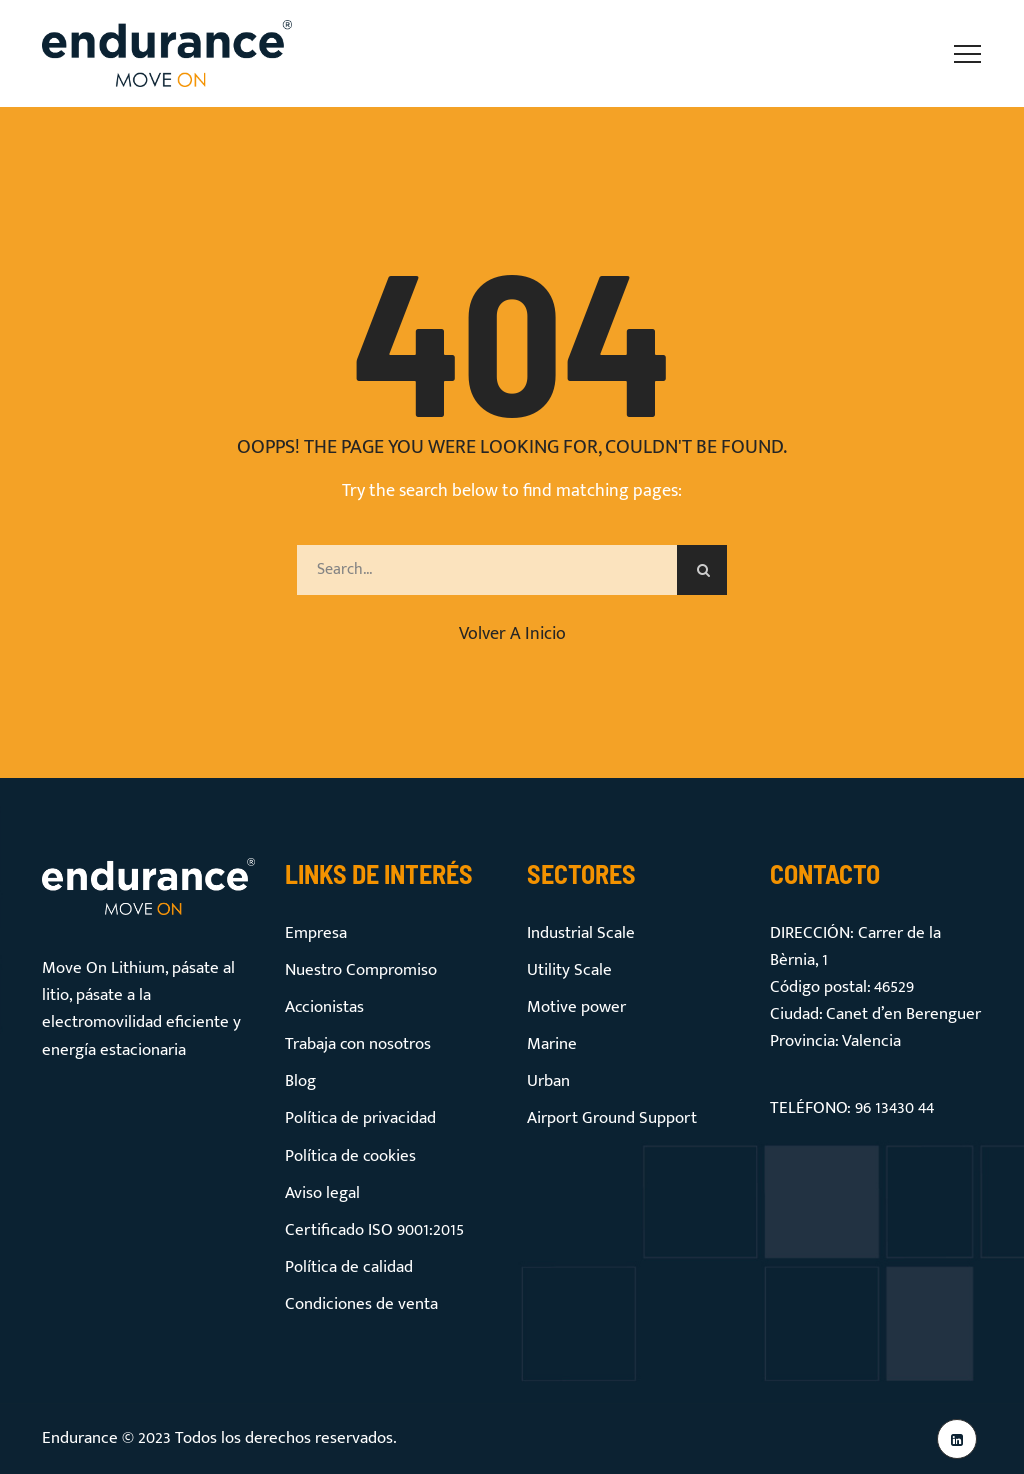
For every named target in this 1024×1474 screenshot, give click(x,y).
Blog (300, 1081)
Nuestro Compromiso (361, 970)
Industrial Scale (581, 933)
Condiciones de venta (361, 1304)
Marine (552, 1044)
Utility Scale (569, 970)
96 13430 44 (894, 1108)
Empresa (316, 933)
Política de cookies (350, 1156)
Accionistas (324, 1007)
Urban (548, 1081)
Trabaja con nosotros (358, 1044)
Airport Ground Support (612, 1118)
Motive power (576, 1007)
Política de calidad (349, 1267)
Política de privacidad (360, 1118)
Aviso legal (322, 1193)
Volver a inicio (512, 634)
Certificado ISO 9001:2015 (374, 1230)
